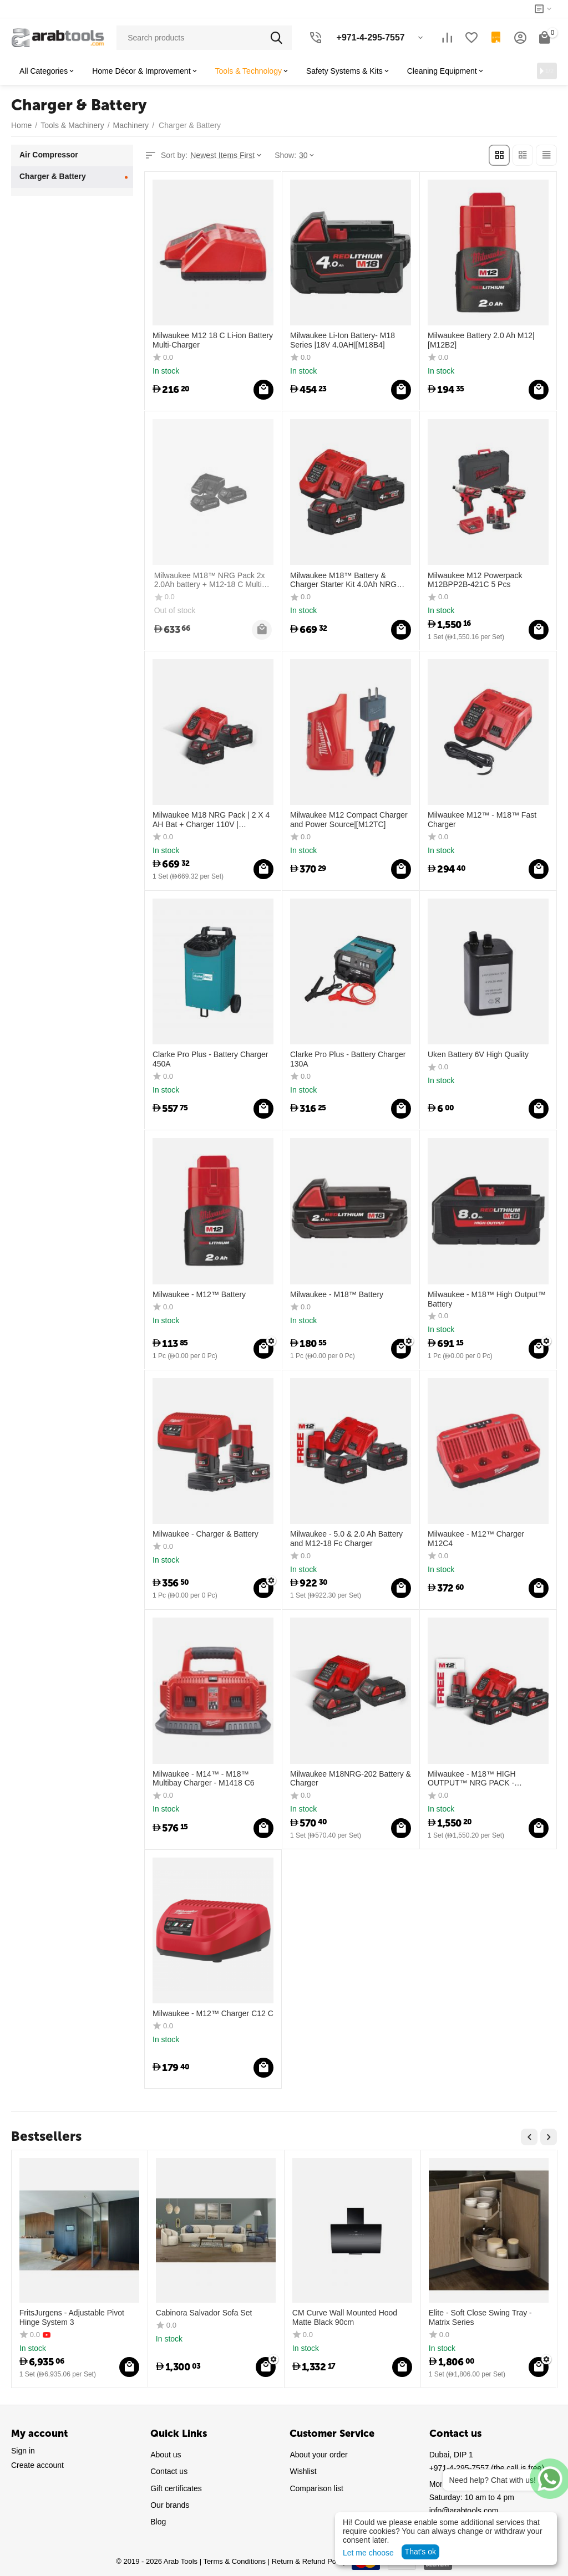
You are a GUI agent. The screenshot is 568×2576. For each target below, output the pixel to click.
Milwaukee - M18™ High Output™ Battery (486, 1298)
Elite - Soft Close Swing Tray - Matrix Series (480, 2316)
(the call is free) (486, 2467)
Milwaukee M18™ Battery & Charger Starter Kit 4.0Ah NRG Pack (343, 579)
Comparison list (316, 2487)
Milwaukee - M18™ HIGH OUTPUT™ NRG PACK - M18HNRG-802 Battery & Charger (486, 1777)
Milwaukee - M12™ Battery (199, 1293)
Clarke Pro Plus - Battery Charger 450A (210, 1058)
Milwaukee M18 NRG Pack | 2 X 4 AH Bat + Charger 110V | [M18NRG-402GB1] (211, 818)
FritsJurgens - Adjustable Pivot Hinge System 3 (71, 2316)
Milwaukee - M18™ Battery (336, 1293)
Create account (37, 2464)
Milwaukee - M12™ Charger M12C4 (476, 1537)
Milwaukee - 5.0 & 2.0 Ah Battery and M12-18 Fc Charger (346, 1537)
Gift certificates (176, 2487)
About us (165, 2454)
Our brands (169, 2504)
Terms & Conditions (234, 2561)
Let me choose (368, 2552)
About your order (318, 2454)
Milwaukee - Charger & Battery (205, 1532)
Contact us (168, 2470)
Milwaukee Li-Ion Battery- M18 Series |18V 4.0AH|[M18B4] (342, 339)
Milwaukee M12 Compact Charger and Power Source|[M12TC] (349, 818)
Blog (158, 2521)
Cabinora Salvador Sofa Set (204, 2311)
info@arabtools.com (464, 2510)
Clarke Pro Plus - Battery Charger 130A (348, 1058)
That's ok (420, 2551)
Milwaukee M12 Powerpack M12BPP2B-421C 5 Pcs (475, 579)
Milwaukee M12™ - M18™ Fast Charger (482, 818)
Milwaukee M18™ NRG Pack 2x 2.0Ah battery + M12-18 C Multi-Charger (208, 579)
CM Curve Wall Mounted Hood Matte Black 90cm (344, 2316)
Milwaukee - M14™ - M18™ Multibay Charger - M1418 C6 (204, 1777)
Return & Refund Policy (309, 2561)
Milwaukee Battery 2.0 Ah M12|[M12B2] (481, 339)
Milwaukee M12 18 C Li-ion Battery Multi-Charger (213, 339)
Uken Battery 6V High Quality (478, 1053)
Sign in (23, 2450)
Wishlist (303, 2470)
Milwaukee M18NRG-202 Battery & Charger (350, 1777)
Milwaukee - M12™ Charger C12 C (213, 2012)
